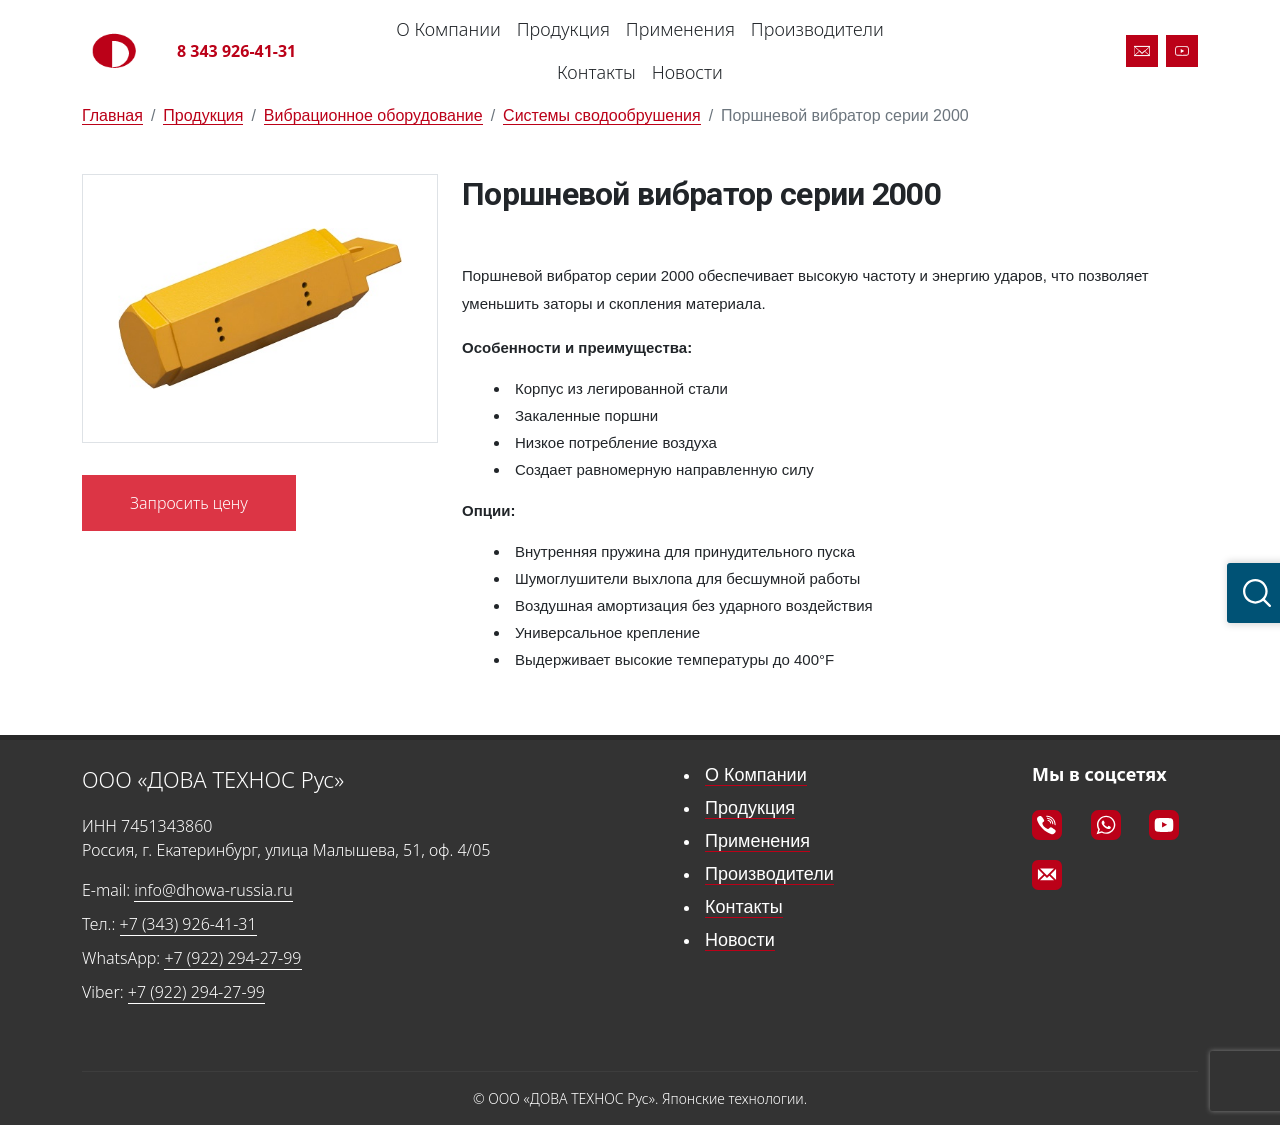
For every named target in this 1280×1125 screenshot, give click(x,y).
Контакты (596, 72)
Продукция (563, 29)
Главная (112, 115)
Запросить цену (189, 503)
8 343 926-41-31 (236, 51)
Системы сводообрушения (602, 115)
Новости (687, 72)
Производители (817, 29)
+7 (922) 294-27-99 (232, 958)
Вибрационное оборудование (373, 115)
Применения (680, 29)
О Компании (448, 29)
